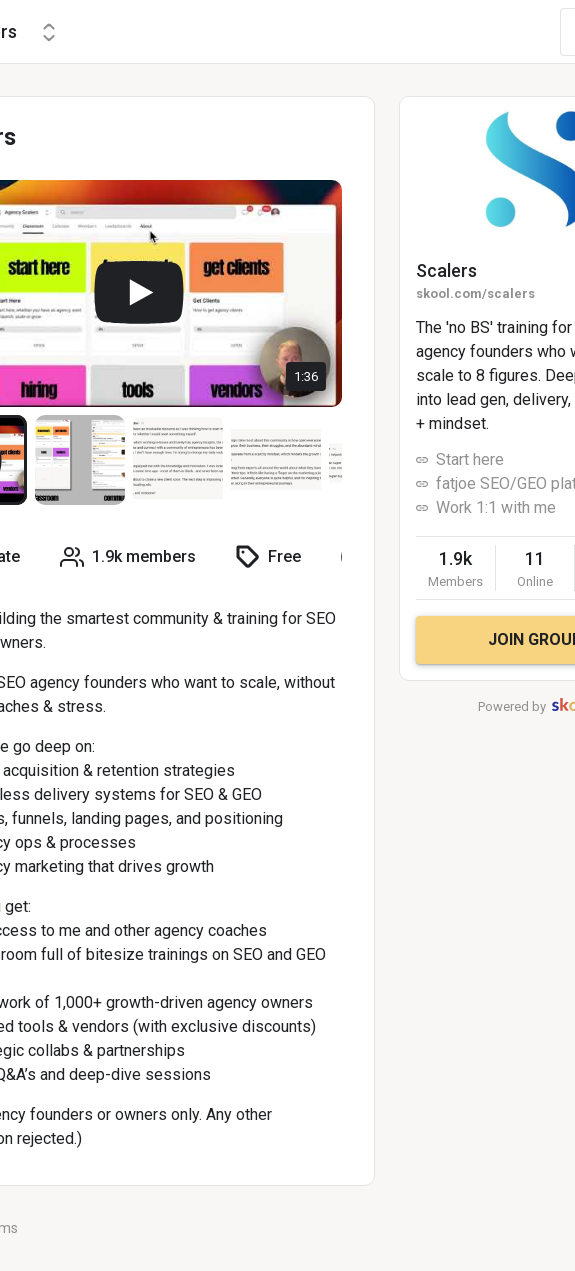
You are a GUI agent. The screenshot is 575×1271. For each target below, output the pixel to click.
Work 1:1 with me (496, 507)
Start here (470, 459)
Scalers (446, 270)
